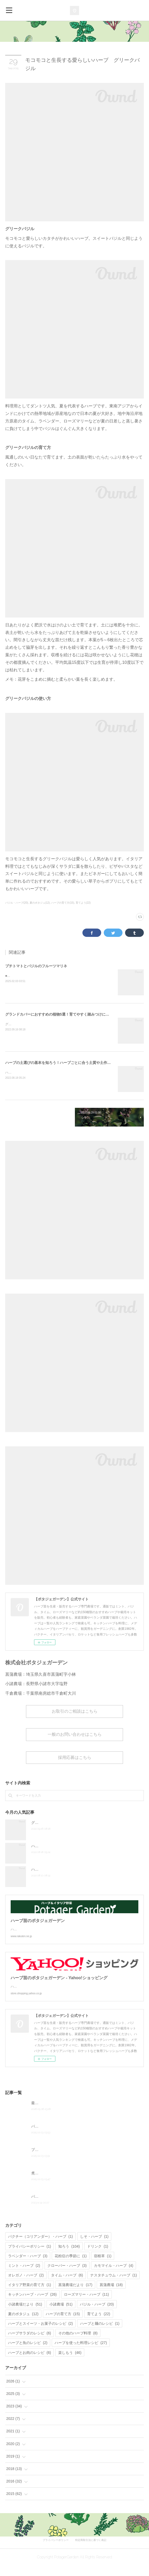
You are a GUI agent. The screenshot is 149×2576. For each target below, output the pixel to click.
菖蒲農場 (111, 2295)
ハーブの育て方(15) (62, 902)
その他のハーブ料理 (78, 2343)
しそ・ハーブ (94, 2247)
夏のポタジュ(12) (40, 902)
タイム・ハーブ (67, 2285)
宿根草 (102, 2266)
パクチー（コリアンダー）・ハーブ (40, 2247)
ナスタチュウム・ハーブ (113, 2285)
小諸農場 (61, 2315)
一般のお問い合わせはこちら (75, 1734)
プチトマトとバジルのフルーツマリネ (36, 966)
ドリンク (97, 2257)
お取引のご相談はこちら (75, 1711)
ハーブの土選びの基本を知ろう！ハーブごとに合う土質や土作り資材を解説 (67, 1063)
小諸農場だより (25, 2315)
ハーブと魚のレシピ (27, 2353)
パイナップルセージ (47, 2207)
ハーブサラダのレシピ (29, 2343)
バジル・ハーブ (97, 2315)
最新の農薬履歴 (44, 2113)
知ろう (69, 2257)
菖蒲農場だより (75, 2295)
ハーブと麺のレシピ (99, 2334)
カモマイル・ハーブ (113, 2276)
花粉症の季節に (71, 2266)
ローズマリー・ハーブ (86, 2305)
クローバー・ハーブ (67, 2276)
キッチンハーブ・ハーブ (32, 2305)
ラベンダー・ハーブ (27, 2266)
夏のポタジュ (23, 2324)
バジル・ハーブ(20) (16, 902)
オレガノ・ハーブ (26, 2285)
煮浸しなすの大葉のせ (49, 2183)
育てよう (98, 2324)
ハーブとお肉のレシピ (29, 2363)
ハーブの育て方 (63, 2324)
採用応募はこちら (74, 1757)
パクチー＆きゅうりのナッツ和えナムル (64, 2137)
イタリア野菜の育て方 (29, 2295)
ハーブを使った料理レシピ (81, 2353)
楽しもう (69, 2363)
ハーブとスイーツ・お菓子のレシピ (40, 2334)
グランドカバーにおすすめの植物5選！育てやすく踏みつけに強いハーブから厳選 (71, 1014)
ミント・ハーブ (24, 2276)
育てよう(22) (83, 902)
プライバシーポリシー (29, 2257)
